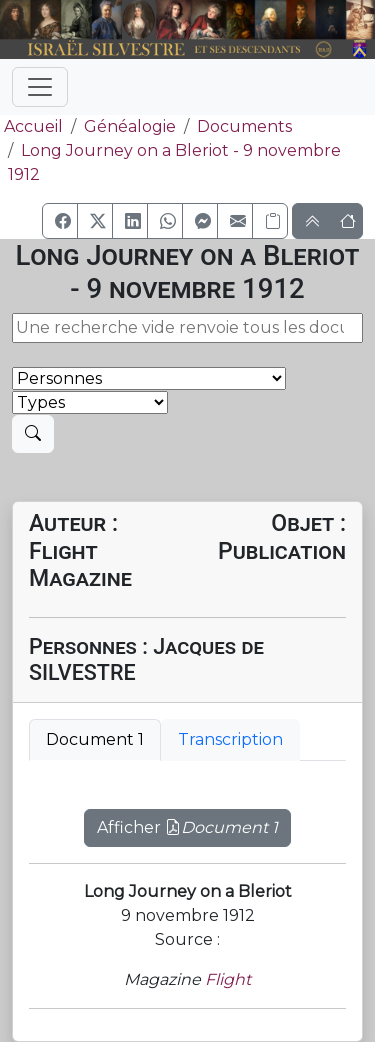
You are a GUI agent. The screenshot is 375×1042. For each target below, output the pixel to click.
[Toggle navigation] (40, 87)
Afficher (187, 827)
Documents (244, 126)
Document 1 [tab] (95, 739)
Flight (228, 979)
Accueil (31, 126)
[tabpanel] (187, 816)
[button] (60, 221)
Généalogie (130, 126)
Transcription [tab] (230, 739)
